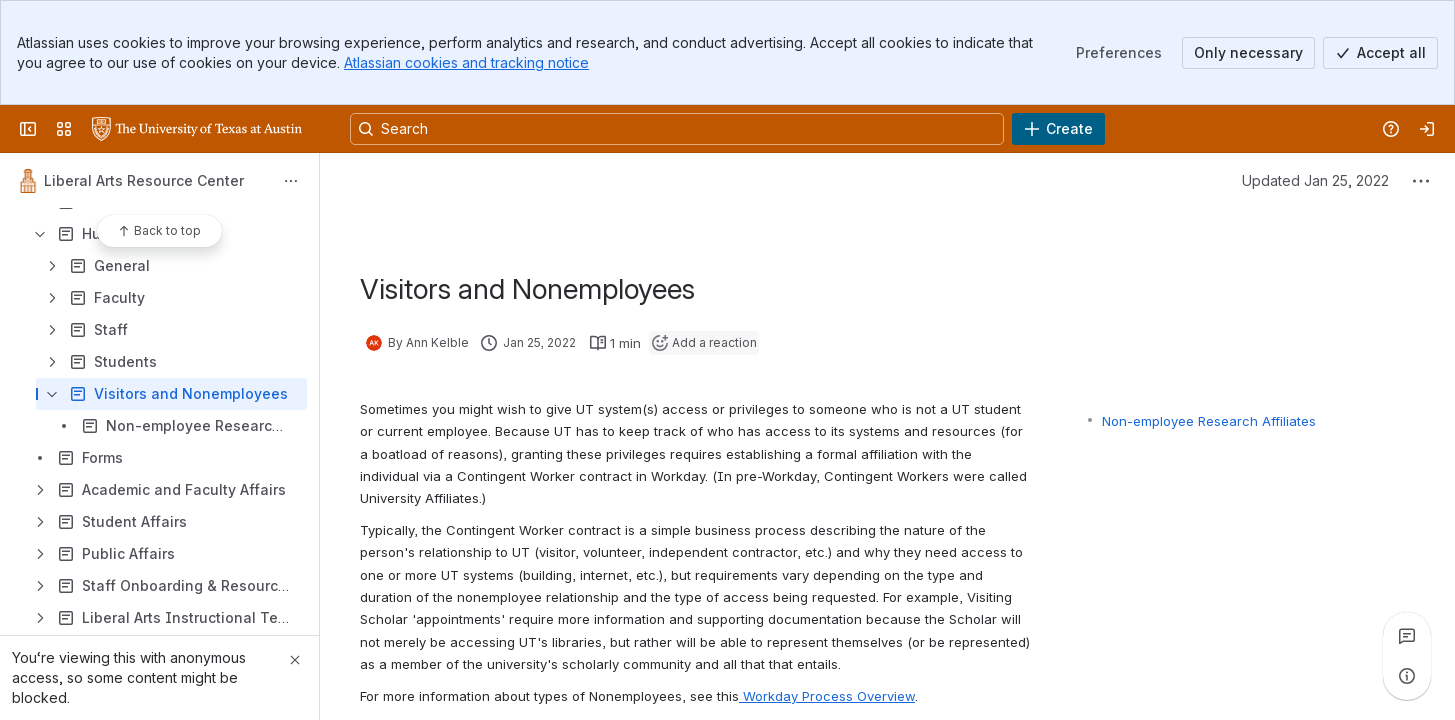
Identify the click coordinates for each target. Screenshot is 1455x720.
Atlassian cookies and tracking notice (466, 62)
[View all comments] (1407, 636)
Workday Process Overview (827, 696)
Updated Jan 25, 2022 (1315, 180)
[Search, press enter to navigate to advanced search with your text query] (677, 129)
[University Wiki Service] (197, 129)
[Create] (1058, 129)
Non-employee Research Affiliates (1209, 421)
